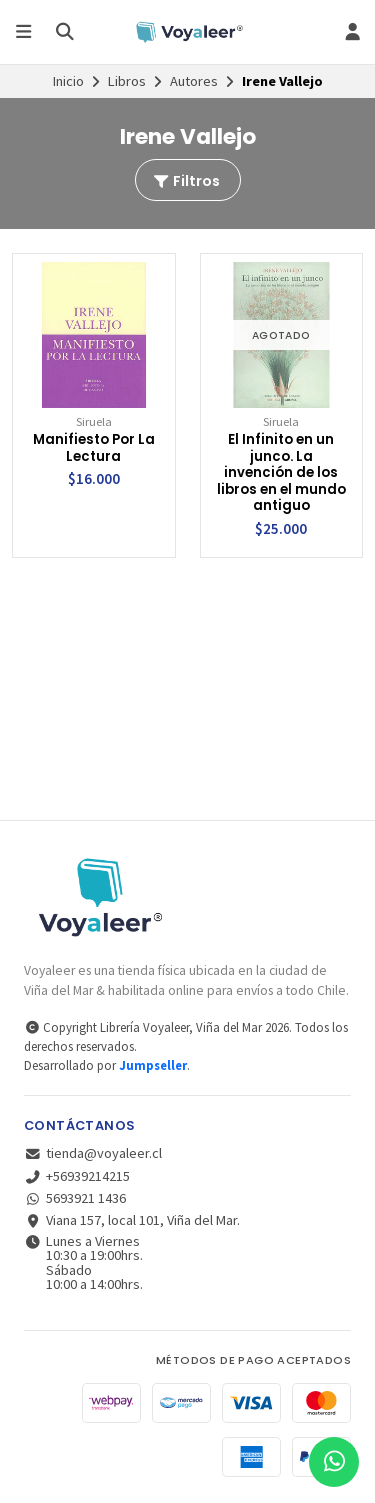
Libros (127, 81)
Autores (194, 81)
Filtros (186, 181)
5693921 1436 (75, 1198)
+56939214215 (77, 1176)
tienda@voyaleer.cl (93, 1153)
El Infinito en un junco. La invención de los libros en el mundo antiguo (281, 473)
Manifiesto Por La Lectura (94, 448)
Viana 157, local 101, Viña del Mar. (132, 1220)
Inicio (68, 81)
